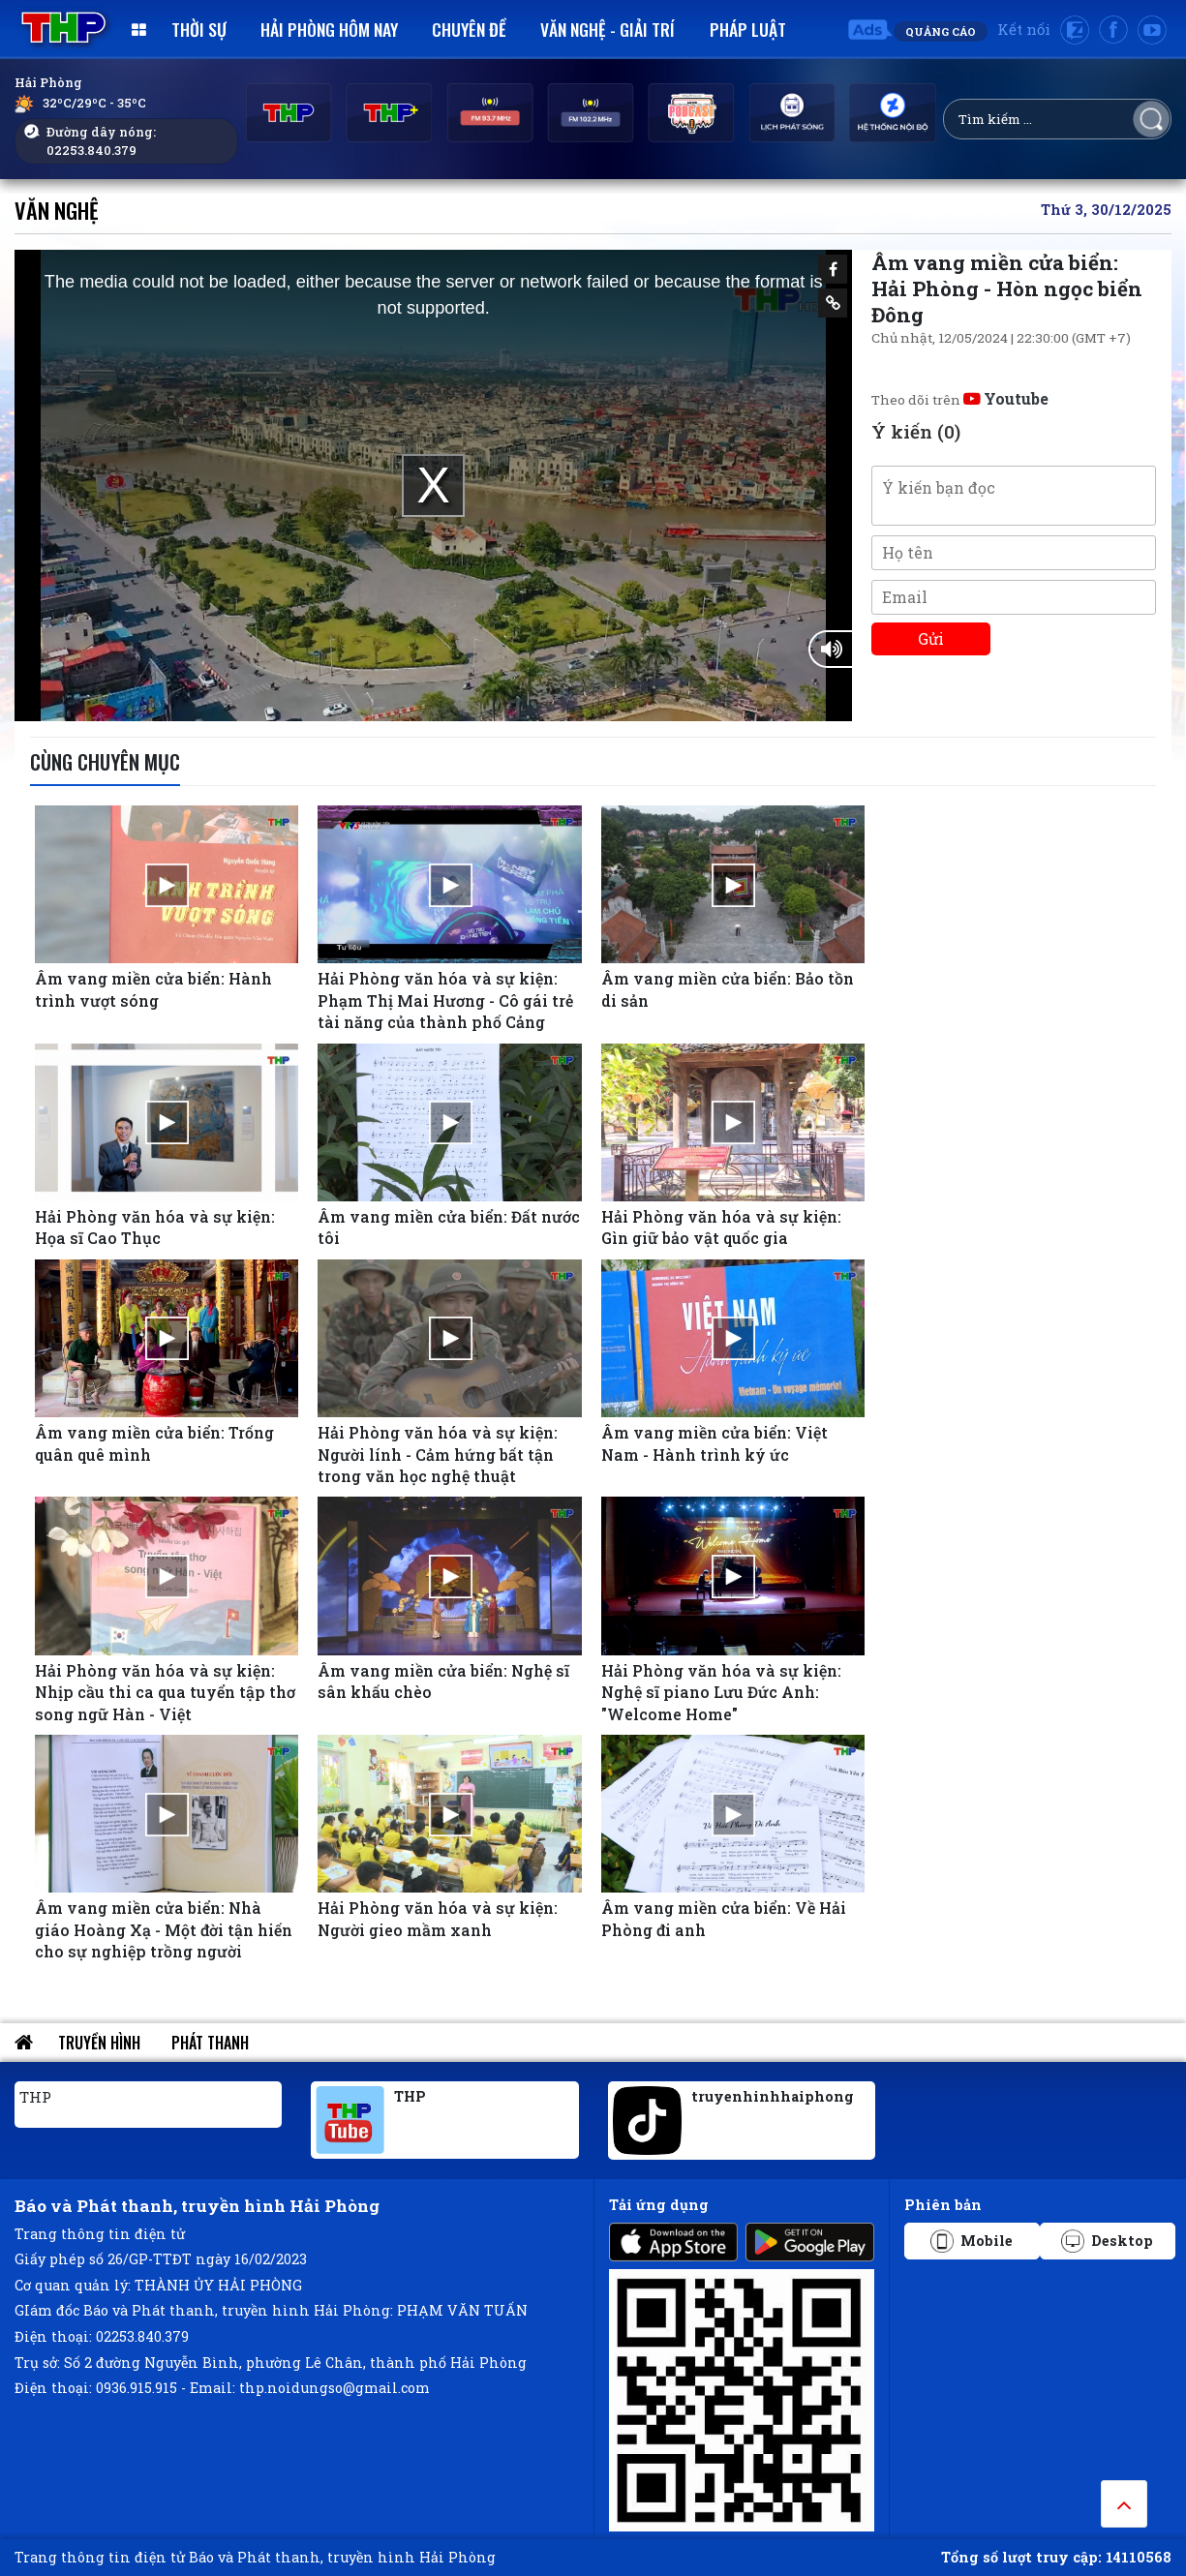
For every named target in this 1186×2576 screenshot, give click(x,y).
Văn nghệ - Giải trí (607, 29)
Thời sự (199, 29)
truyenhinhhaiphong (772, 2096)
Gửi (931, 638)
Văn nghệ (57, 210)
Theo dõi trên (960, 400)
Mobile (971, 2241)
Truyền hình (99, 2042)
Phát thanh (210, 2042)
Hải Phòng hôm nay (329, 29)
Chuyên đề (469, 29)
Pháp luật (748, 29)
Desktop (1107, 2241)
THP (35, 2096)
